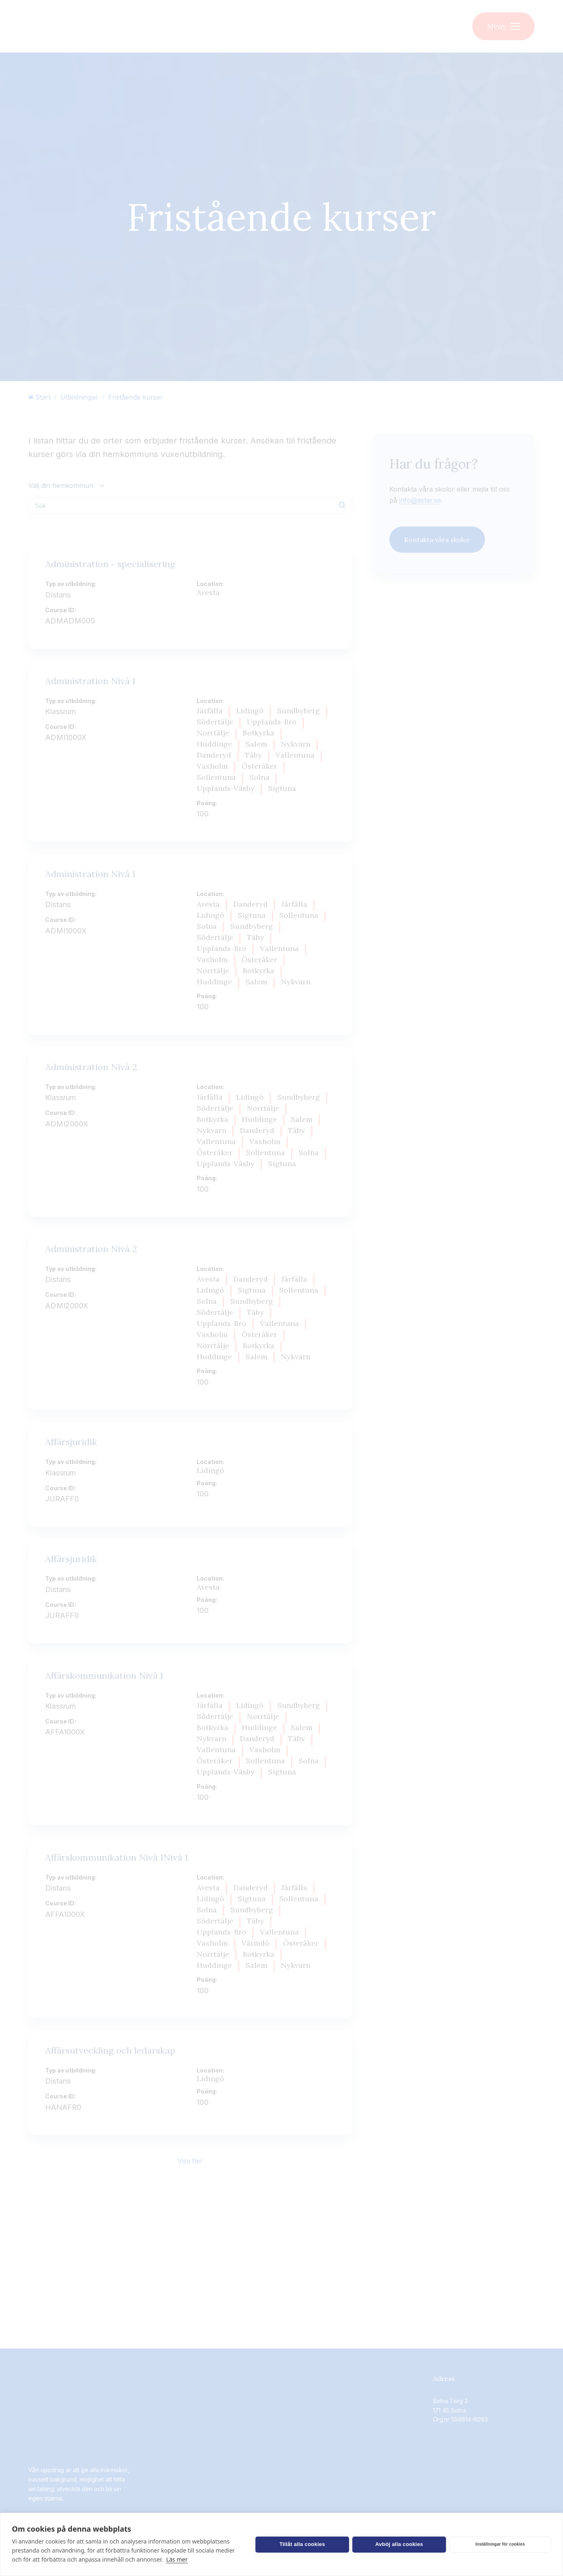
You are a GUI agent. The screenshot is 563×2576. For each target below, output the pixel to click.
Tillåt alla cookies (302, 2544)
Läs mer (177, 2559)
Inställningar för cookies (500, 2544)
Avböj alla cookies (399, 2544)
